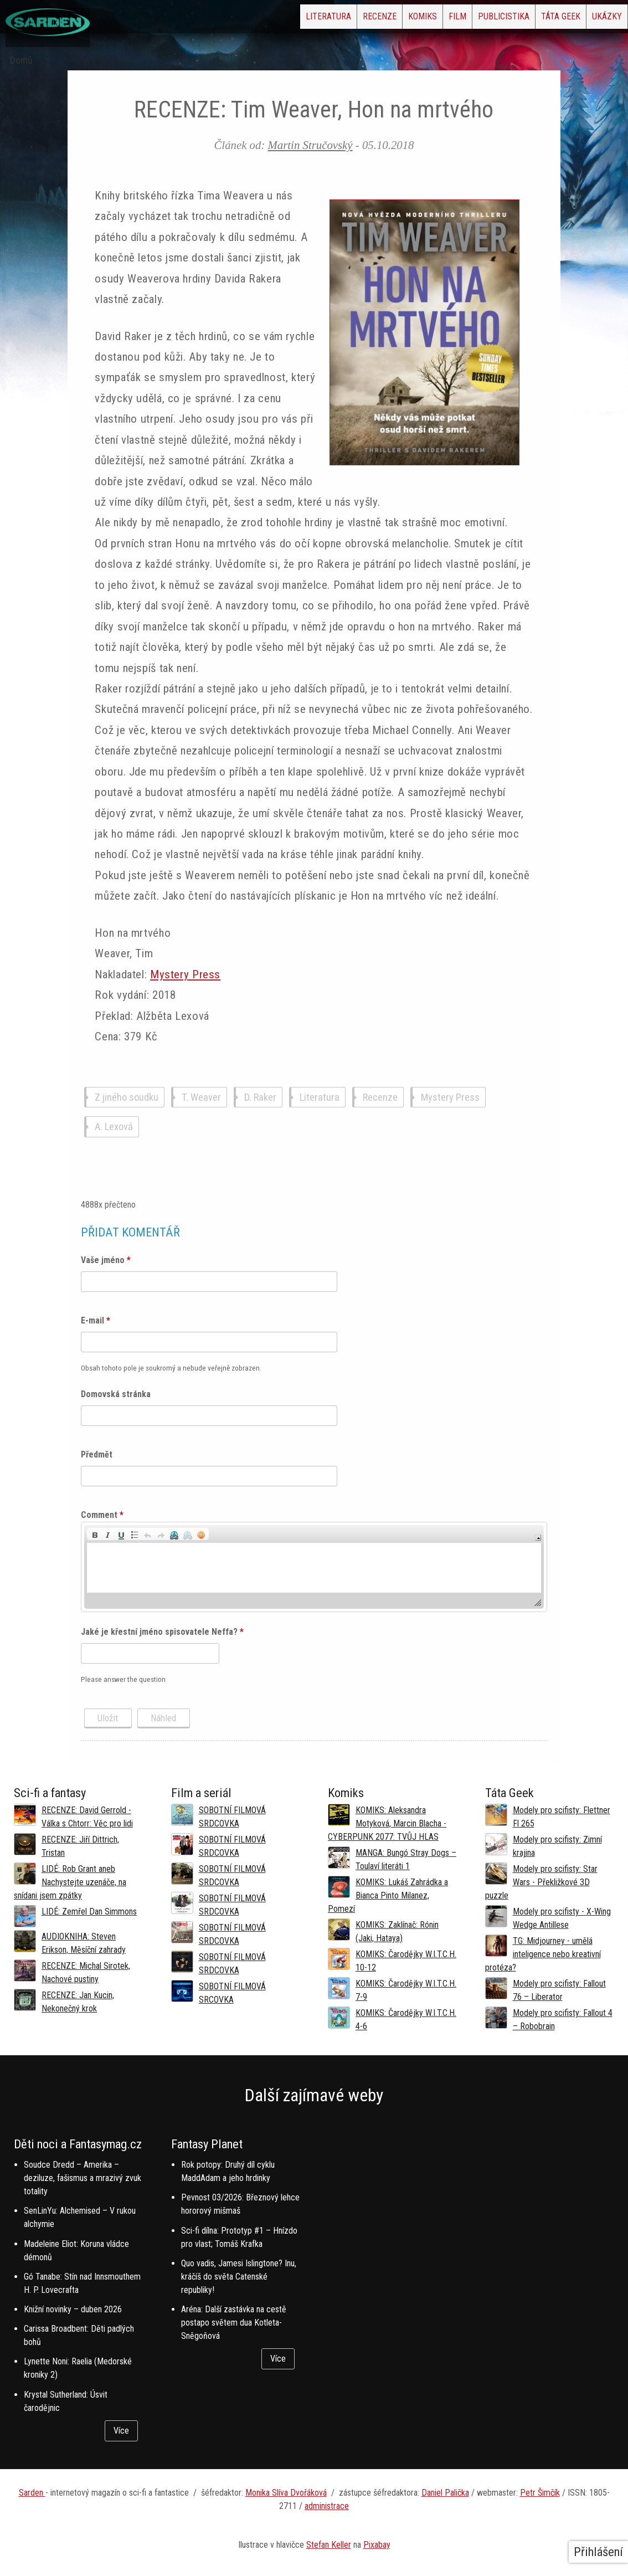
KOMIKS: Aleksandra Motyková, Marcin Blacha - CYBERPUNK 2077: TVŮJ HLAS (387, 1823)
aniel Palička (448, 2492)
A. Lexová (114, 1127)
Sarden (32, 2492)
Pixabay (376, 2544)
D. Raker (260, 1097)
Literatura (216, 19)
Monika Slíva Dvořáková (286, 2492)
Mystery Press (185, 974)
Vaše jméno (106, 1260)
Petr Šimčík (540, 2492)
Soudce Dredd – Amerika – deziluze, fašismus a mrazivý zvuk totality (82, 2178)
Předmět (96, 1454)
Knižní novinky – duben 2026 (73, 2309)
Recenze (284, 19)
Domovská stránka (116, 1394)
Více (121, 2430)
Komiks (345, 19)
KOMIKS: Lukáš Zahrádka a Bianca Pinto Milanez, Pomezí (388, 1895)
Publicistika (460, 19)
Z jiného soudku (126, 1097)
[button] (94, 1534)
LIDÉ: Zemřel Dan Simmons (89, 1911)
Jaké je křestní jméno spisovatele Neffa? (162, 1631)
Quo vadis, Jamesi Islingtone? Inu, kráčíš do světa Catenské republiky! (238, 2276)
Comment (102, 1515)
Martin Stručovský (310, 144)
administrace (327, 2506)
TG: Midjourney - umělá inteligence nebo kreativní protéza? (543, 1954)
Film (397, 19)
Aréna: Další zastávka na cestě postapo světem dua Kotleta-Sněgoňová (233, 2322)
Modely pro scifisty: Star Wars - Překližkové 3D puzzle (541, 1882)
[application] (314, 1567)
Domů (21, 60)
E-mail (95, 1320)
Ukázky (598, 19)
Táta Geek (534, 19)
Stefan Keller (328, 2544)
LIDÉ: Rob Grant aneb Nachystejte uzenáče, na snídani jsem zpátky (70, 1882)
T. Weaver (201, 1097)
